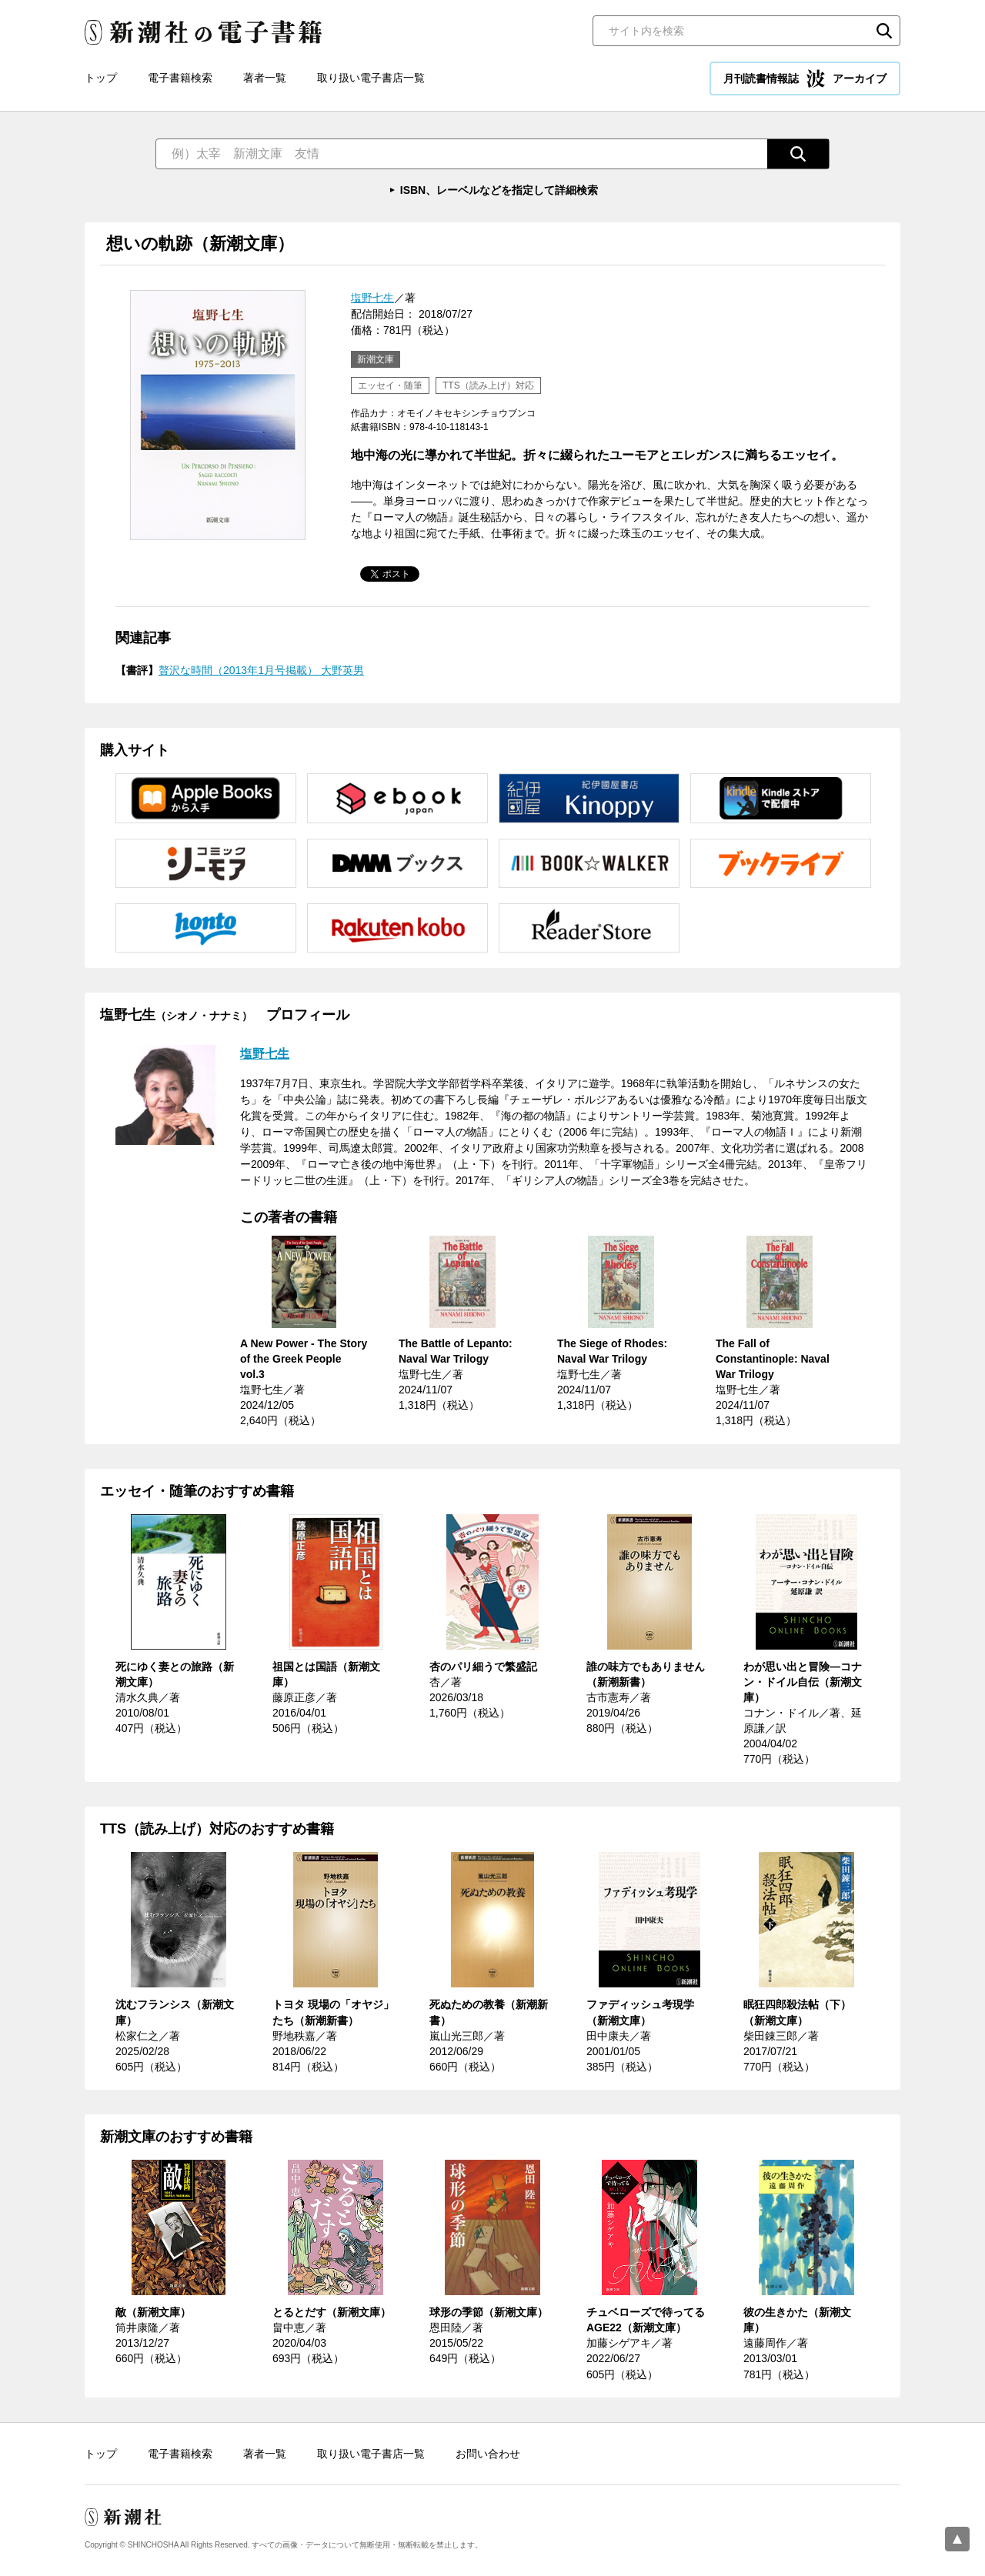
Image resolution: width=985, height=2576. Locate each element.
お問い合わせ (488, 2454)
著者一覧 (264, 78)
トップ (101, 78)
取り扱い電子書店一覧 (371, 78)
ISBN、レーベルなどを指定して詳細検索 (499, 190)
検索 (884, 30)
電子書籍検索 (180, 78)
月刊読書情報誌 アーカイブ (804, 78)
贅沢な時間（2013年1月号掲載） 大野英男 (261, 670)
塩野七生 (372, 298)
